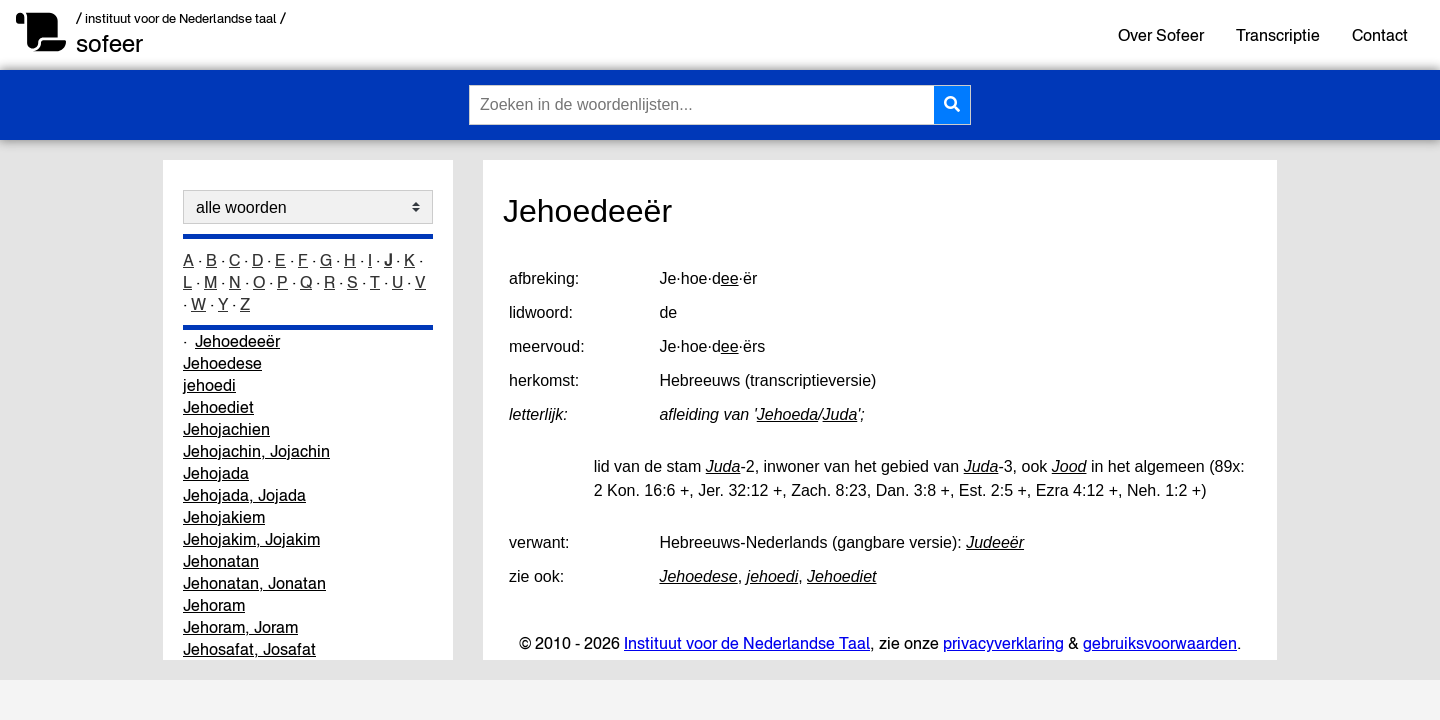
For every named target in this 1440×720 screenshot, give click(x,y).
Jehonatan (221, 561)
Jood (1069, 466)
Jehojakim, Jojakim (251, 539)
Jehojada (216, 473)
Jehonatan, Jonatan (254, 583)
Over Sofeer (1161, 35)
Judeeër (995, 542)
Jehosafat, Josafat (249, 649)
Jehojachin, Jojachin (256, 451)
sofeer (109, 43)
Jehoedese (222, 363)
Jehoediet (218, 407)
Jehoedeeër (237, 341)
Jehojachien (226, 429)
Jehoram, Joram (240, 627)
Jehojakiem (224, 517)
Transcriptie (1278, 35)
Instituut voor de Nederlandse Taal (747, 643)
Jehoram (214, 605)
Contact (1380, 35)
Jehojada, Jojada (244, 495)
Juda (840, 414)
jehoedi (209, 385)
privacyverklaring (1003, 643)
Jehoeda (787, 414)
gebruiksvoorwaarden (1160, 643)
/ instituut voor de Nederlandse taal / (181, 18)
